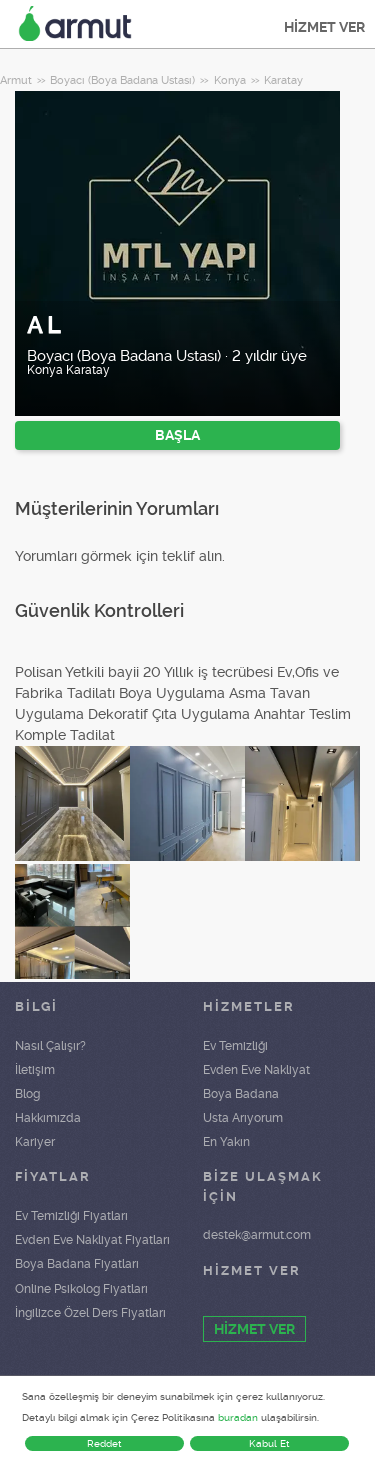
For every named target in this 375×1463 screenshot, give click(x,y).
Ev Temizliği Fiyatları (71, 1216)
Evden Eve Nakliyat (256, 1070)
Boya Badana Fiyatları (77, 1264)
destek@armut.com (257, 1235)
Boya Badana (241, 1094)
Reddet (104, 1443)
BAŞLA (177, 435)
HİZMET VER (324, 27)
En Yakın (226, 1142)
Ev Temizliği (235, 1046)
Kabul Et (269, 1443)
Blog (27, 1094)
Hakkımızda (48, 1118)
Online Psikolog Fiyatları (81, 1289)
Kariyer (35, 1142)
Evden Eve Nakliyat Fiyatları (92, 1240)
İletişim (35, 1070)
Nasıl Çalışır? (50, 1046)
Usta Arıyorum (243, 1118)
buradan (238, 1417)
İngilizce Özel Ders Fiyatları (90, 1313)
